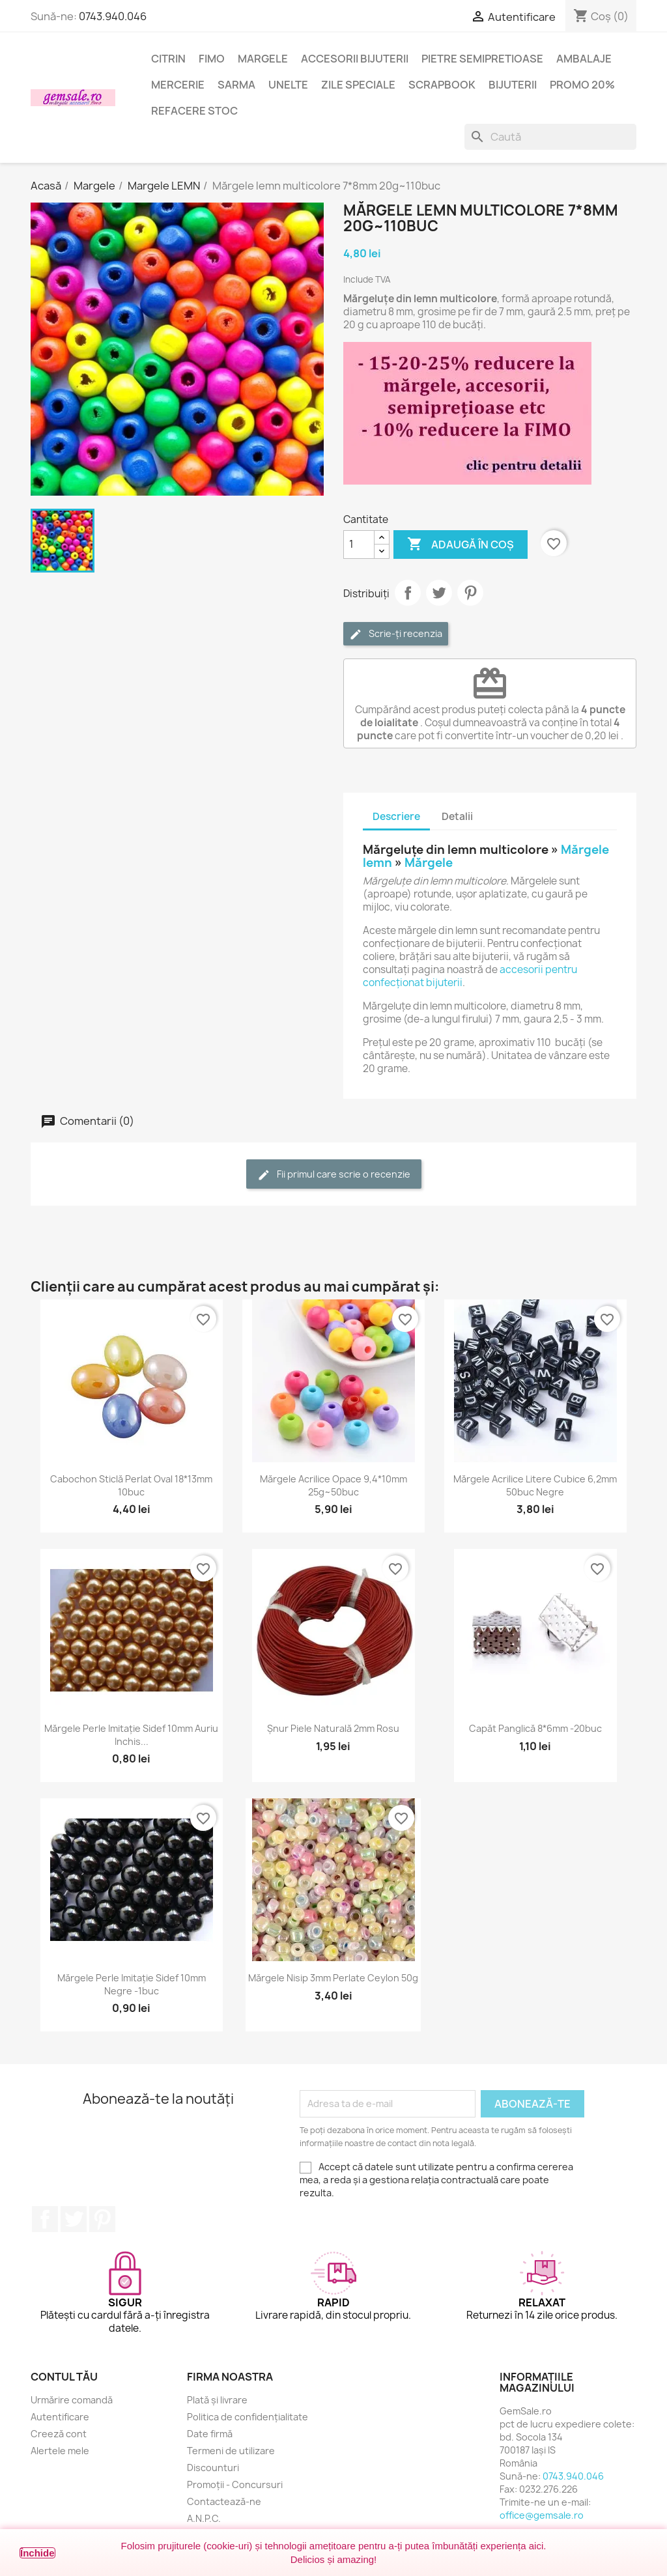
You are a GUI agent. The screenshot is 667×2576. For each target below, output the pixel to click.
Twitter (74, 2219)
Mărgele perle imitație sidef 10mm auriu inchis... (131, 1735)
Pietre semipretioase (482, 58)
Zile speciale (358, 85)
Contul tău (64, 2377)
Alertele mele (60, 2450)
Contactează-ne (224, 2501)
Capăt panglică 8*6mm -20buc (535, 1728)
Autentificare (60, 2417)
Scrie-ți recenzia (395, 634)
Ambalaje (584, 58)
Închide (37, 2552)
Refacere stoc (194, 111)
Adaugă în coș (460, 544)
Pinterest (470, 593)
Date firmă (210, 2433)
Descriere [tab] (396, 816)
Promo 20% (582, 85)
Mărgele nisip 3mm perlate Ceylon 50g (333, 1978)
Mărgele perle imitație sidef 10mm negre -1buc (131, 1984)
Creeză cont (59, 2433)
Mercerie (178, 85)
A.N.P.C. (204, 2518)
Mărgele (428, 863)
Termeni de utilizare (231, 2450)
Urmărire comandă (72, 2400)
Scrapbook (441, 85)
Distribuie (408, 593)
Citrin (168, 58)
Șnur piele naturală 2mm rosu (333, 1728)
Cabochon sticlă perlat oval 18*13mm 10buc (131, 1485)
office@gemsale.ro (542, 2515)
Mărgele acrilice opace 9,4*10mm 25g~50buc (333, 1485)
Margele (263, 58)
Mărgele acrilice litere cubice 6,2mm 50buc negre (535, 1485)
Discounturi (213, 2467)
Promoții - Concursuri (235, 2484)
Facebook (45, 2219)
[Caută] (550, 137)
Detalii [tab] (457, 816)
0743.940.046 (113, 16)
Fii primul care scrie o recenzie (333, 1175)
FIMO (212, 58)
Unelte (288, 85)
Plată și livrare (217, 2400)
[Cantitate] (359, 544)
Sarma (236, 85)
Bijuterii (513, 85)
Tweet (439, 593)
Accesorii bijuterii (354, 58)
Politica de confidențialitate (247, 2417)
